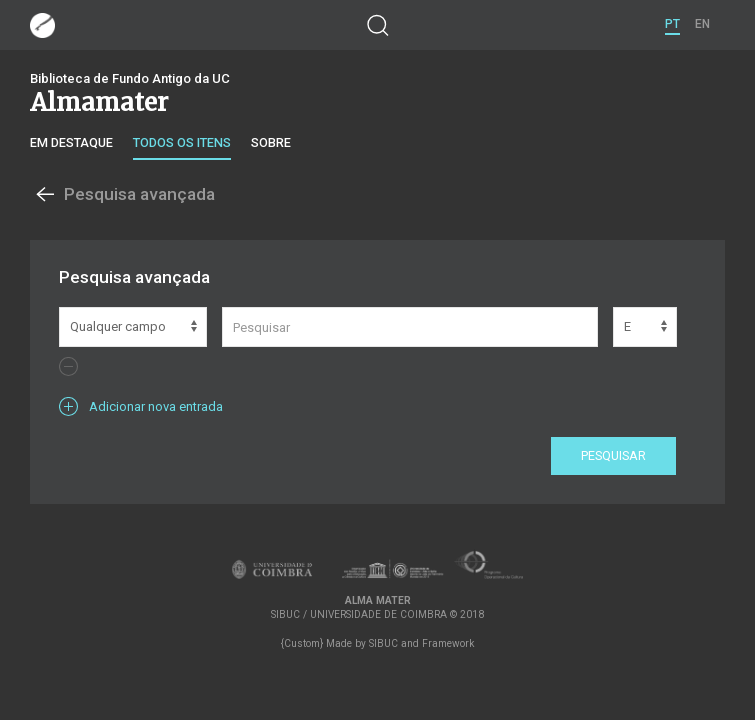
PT (672, 24)
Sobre (271, 142)
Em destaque (71, 142)
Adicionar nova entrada (141, 406)
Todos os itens (182, 142)
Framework (448, 643)
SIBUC (383, 643)
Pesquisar (613, 455)
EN (702, 24)
